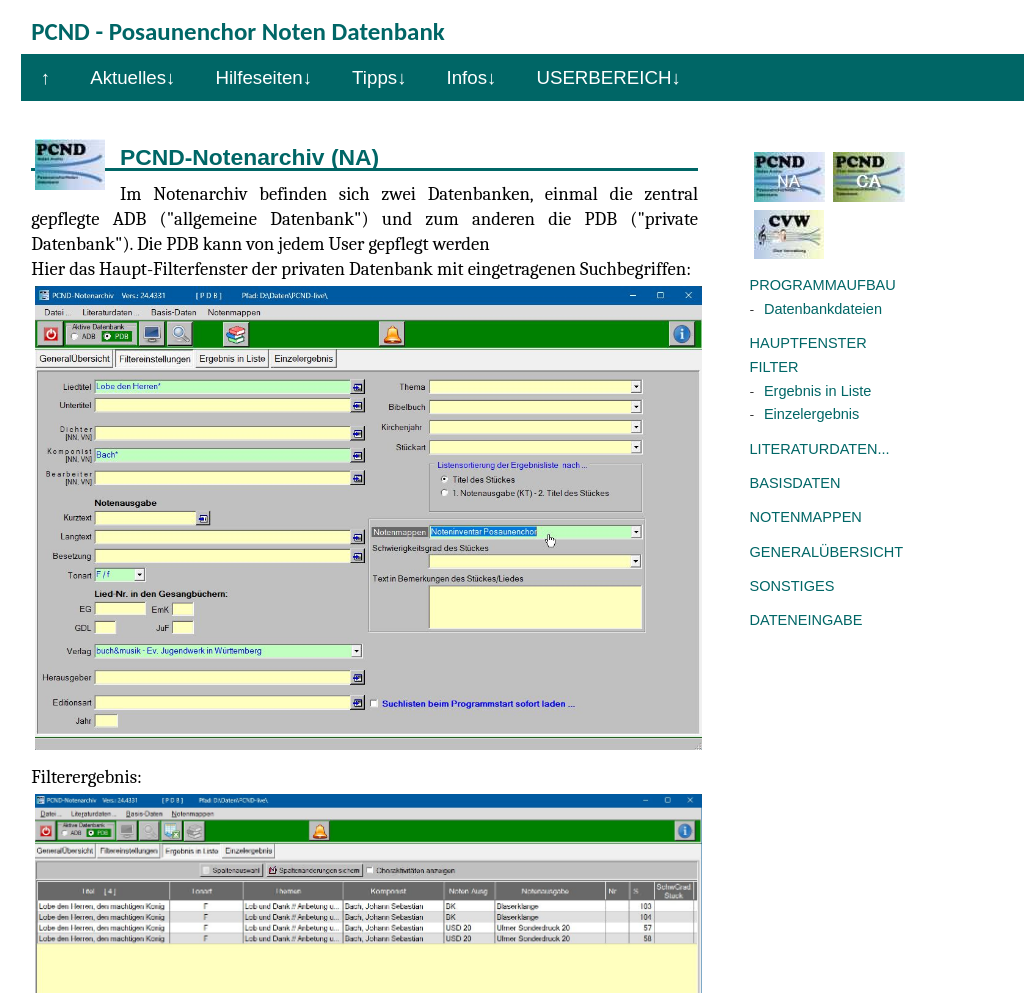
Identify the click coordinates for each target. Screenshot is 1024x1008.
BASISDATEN (795, 483)
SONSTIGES (792, 586)
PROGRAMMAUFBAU (823, 285)
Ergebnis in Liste (818, 391)
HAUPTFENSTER (808, 343)
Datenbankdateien (823, 309)
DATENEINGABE (806, 620)
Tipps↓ (379, 77)
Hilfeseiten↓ (263, 77)
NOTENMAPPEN (806, 517)
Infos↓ (472, 77)
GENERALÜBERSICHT (827, 552)
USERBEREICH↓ (608, 77)
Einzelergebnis (811, 414)
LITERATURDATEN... (820, 449)
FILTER (774, 367)
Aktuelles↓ (132, 77)
